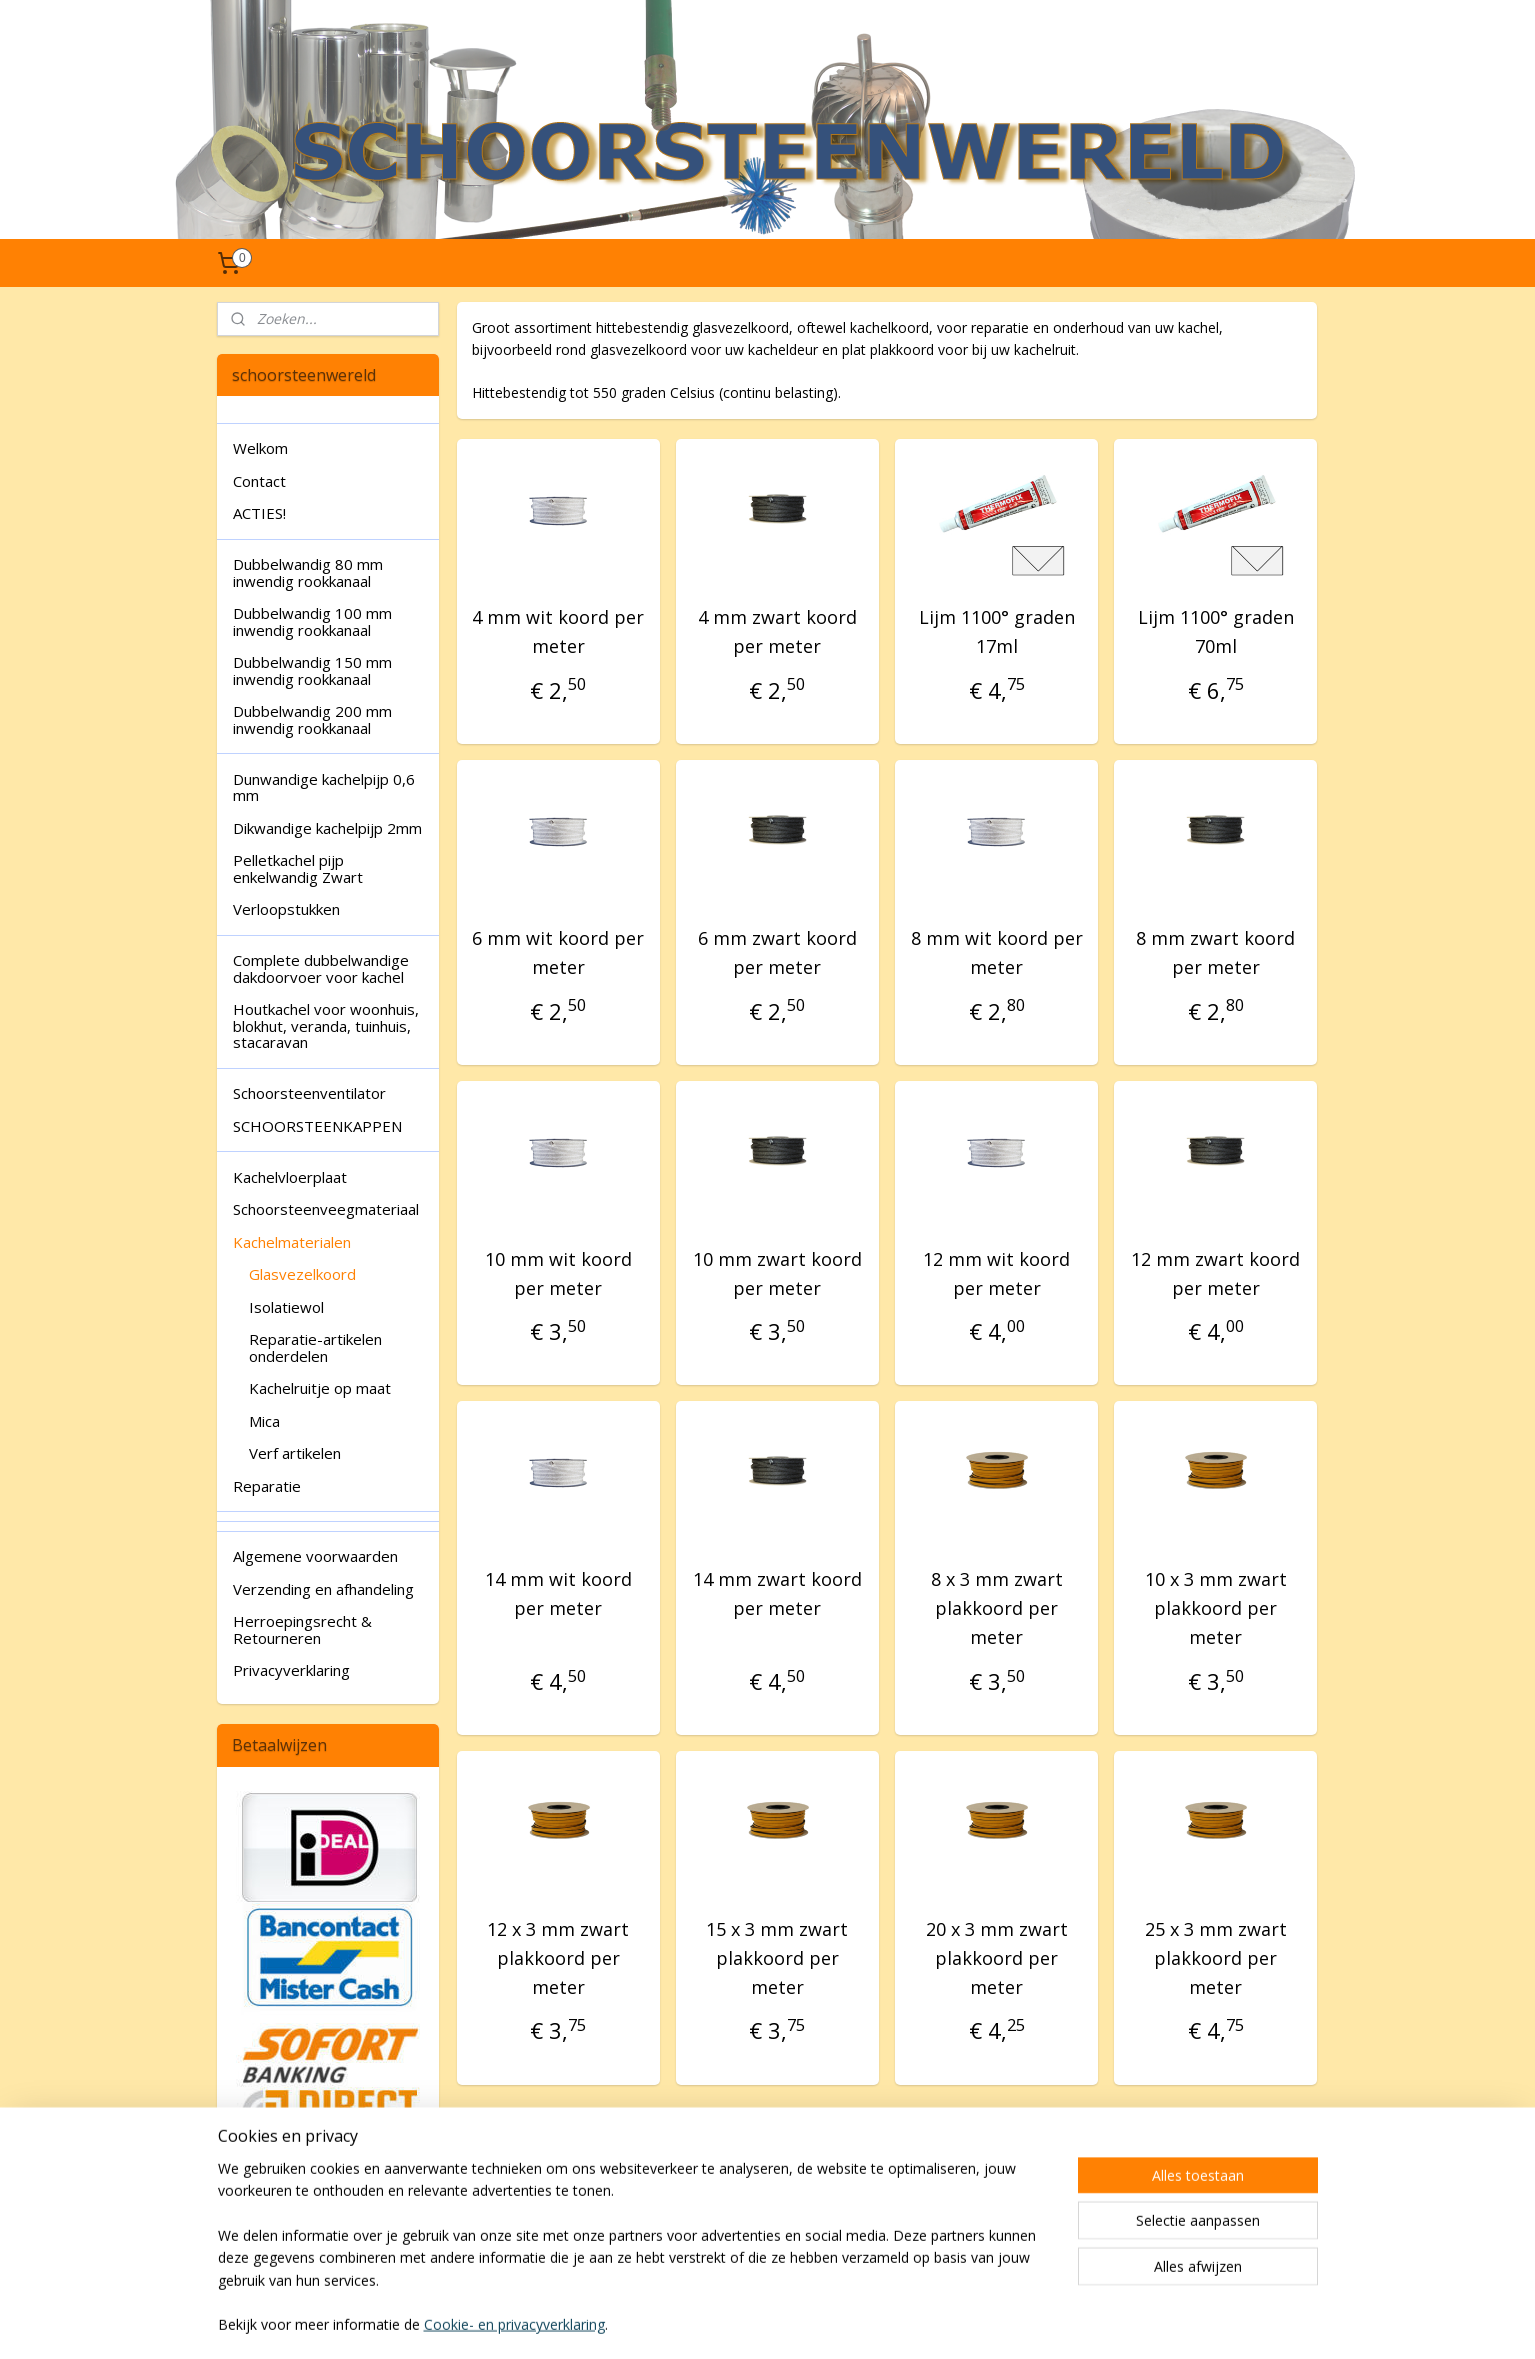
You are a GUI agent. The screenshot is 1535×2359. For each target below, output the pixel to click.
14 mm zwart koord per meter (777, 1593)
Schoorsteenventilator (309, 1093)
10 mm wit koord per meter (558, 1273)
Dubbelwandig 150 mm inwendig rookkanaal (312, 670)
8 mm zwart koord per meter (1215, 952)
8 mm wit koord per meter (997, 952)
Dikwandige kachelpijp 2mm (327, 828)
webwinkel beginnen (826, 2322)
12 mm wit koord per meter (996, 1273)
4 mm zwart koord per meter (777, 631)
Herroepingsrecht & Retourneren (302, 1629)
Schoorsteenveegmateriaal (326, 1209)
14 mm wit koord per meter (558, 1593)
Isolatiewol (286, 1307)
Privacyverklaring (291, 1670)
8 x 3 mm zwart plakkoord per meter (997, 1608)
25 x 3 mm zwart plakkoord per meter (1216, 1958)
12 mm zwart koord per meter (1215, 1273)
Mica (264, 1421)
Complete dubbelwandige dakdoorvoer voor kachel (321, 968)
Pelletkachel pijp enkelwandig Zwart (298, 868)
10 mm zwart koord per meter (777, 1273)
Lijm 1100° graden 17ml (997, 631)
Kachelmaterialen (292, 1242)
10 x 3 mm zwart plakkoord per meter (1216, 1608)
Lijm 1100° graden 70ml (1216, 631)
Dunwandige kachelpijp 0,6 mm (324, 787)
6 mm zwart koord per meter (777, 952)
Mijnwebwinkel (1000, 2322)
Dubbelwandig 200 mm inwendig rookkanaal (312, 719)
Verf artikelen (295, 1453)
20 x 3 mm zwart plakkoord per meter (997, 1958)
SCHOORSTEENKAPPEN (317, 1126)
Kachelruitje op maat (320, 1388)
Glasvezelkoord (302, 1274)
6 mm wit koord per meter (558, 952)
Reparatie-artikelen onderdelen (315, 1347)
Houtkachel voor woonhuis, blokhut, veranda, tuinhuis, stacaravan (326, 1025)
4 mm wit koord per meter (558, 631)
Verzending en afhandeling (323, 1589)
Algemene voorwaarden (315, 1556)
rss (749, 2322)
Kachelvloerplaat (290, 1177)
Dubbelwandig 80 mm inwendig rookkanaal (308, 572)
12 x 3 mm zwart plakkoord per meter (558, 1958)
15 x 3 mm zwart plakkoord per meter (778, 1958)
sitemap (707, 2322)
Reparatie (267, 1486)
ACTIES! (259, 513)
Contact (259, 481)
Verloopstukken (286, 909)
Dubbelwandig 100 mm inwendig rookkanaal (312, 621)
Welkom (260, 448)
